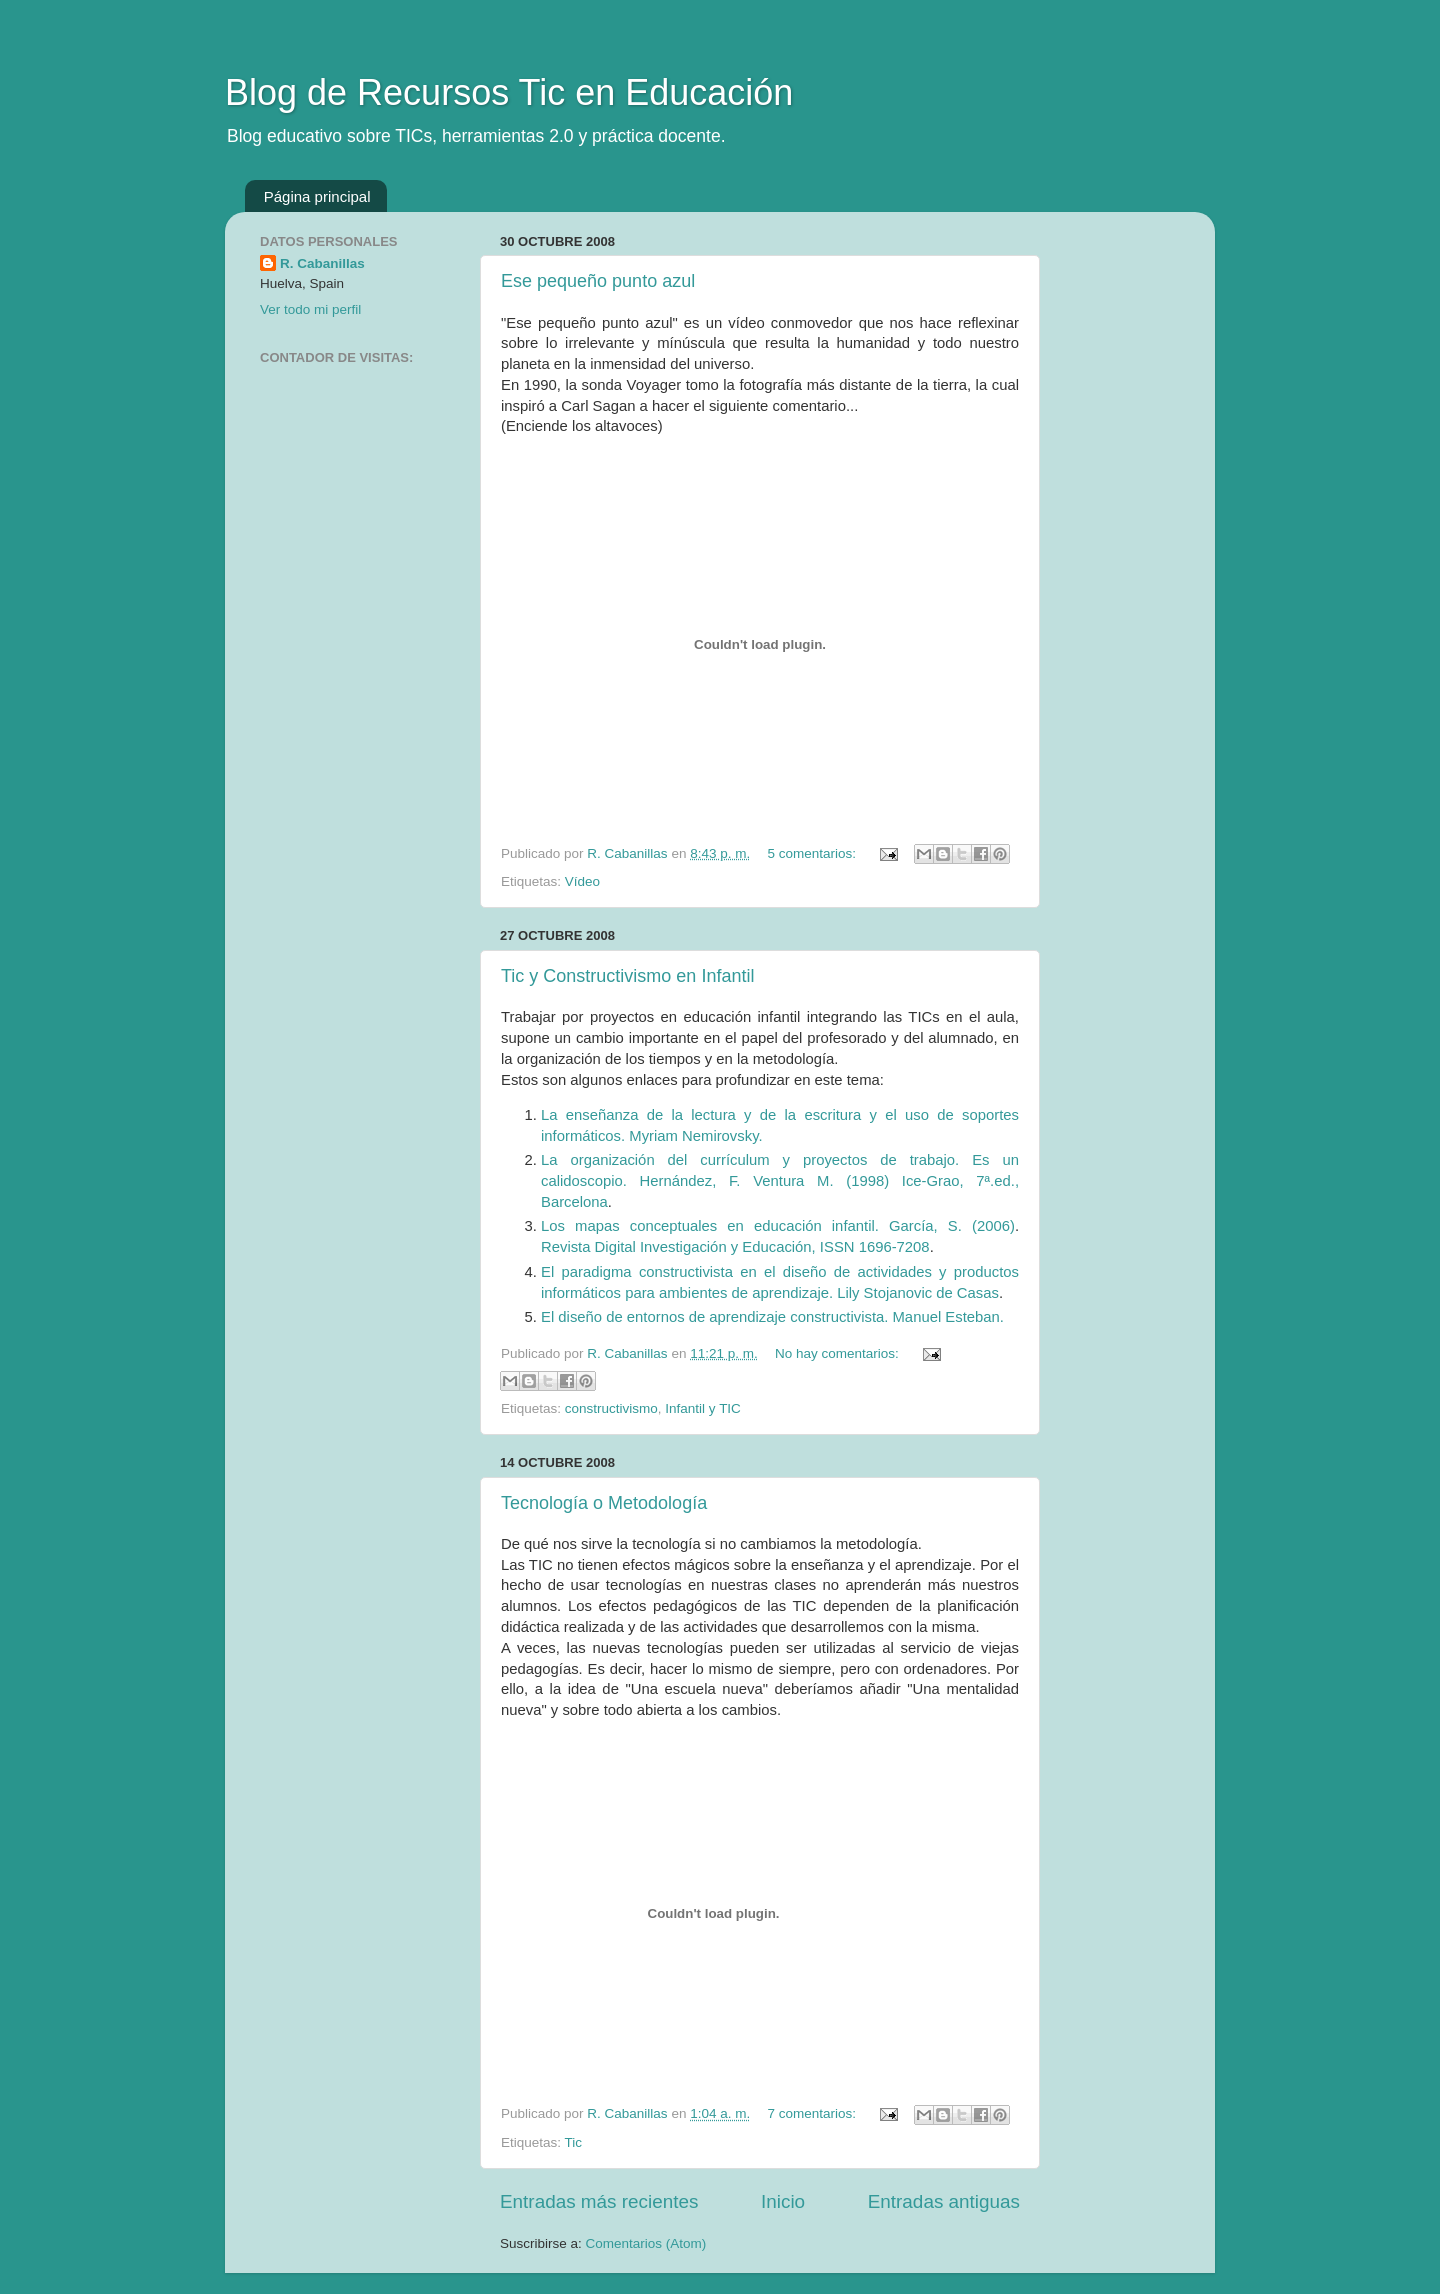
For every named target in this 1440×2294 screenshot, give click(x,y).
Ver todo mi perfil (310, 309)
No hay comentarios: (839, 1353)
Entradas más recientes (599, 2201)
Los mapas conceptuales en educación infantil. (715, 1226)
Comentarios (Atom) (646, 2243)
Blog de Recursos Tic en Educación (509, 92)
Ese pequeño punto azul (598, 281)
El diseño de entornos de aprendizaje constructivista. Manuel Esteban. (772, 1317)
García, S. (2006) (952, 1226)
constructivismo (611, 1408)
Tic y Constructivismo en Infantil (627, 976)
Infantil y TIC (703, 1408)
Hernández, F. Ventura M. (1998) (771, 1181)
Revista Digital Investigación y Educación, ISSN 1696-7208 (735, 1247)
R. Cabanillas (322, 263)
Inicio (783, 2201)
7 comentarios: (813, 2113)
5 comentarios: (813, 853)
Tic (574, 2142)
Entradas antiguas (944, 2201)
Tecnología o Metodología (604, 1503)
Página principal (317, 196)
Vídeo (582, 881)
